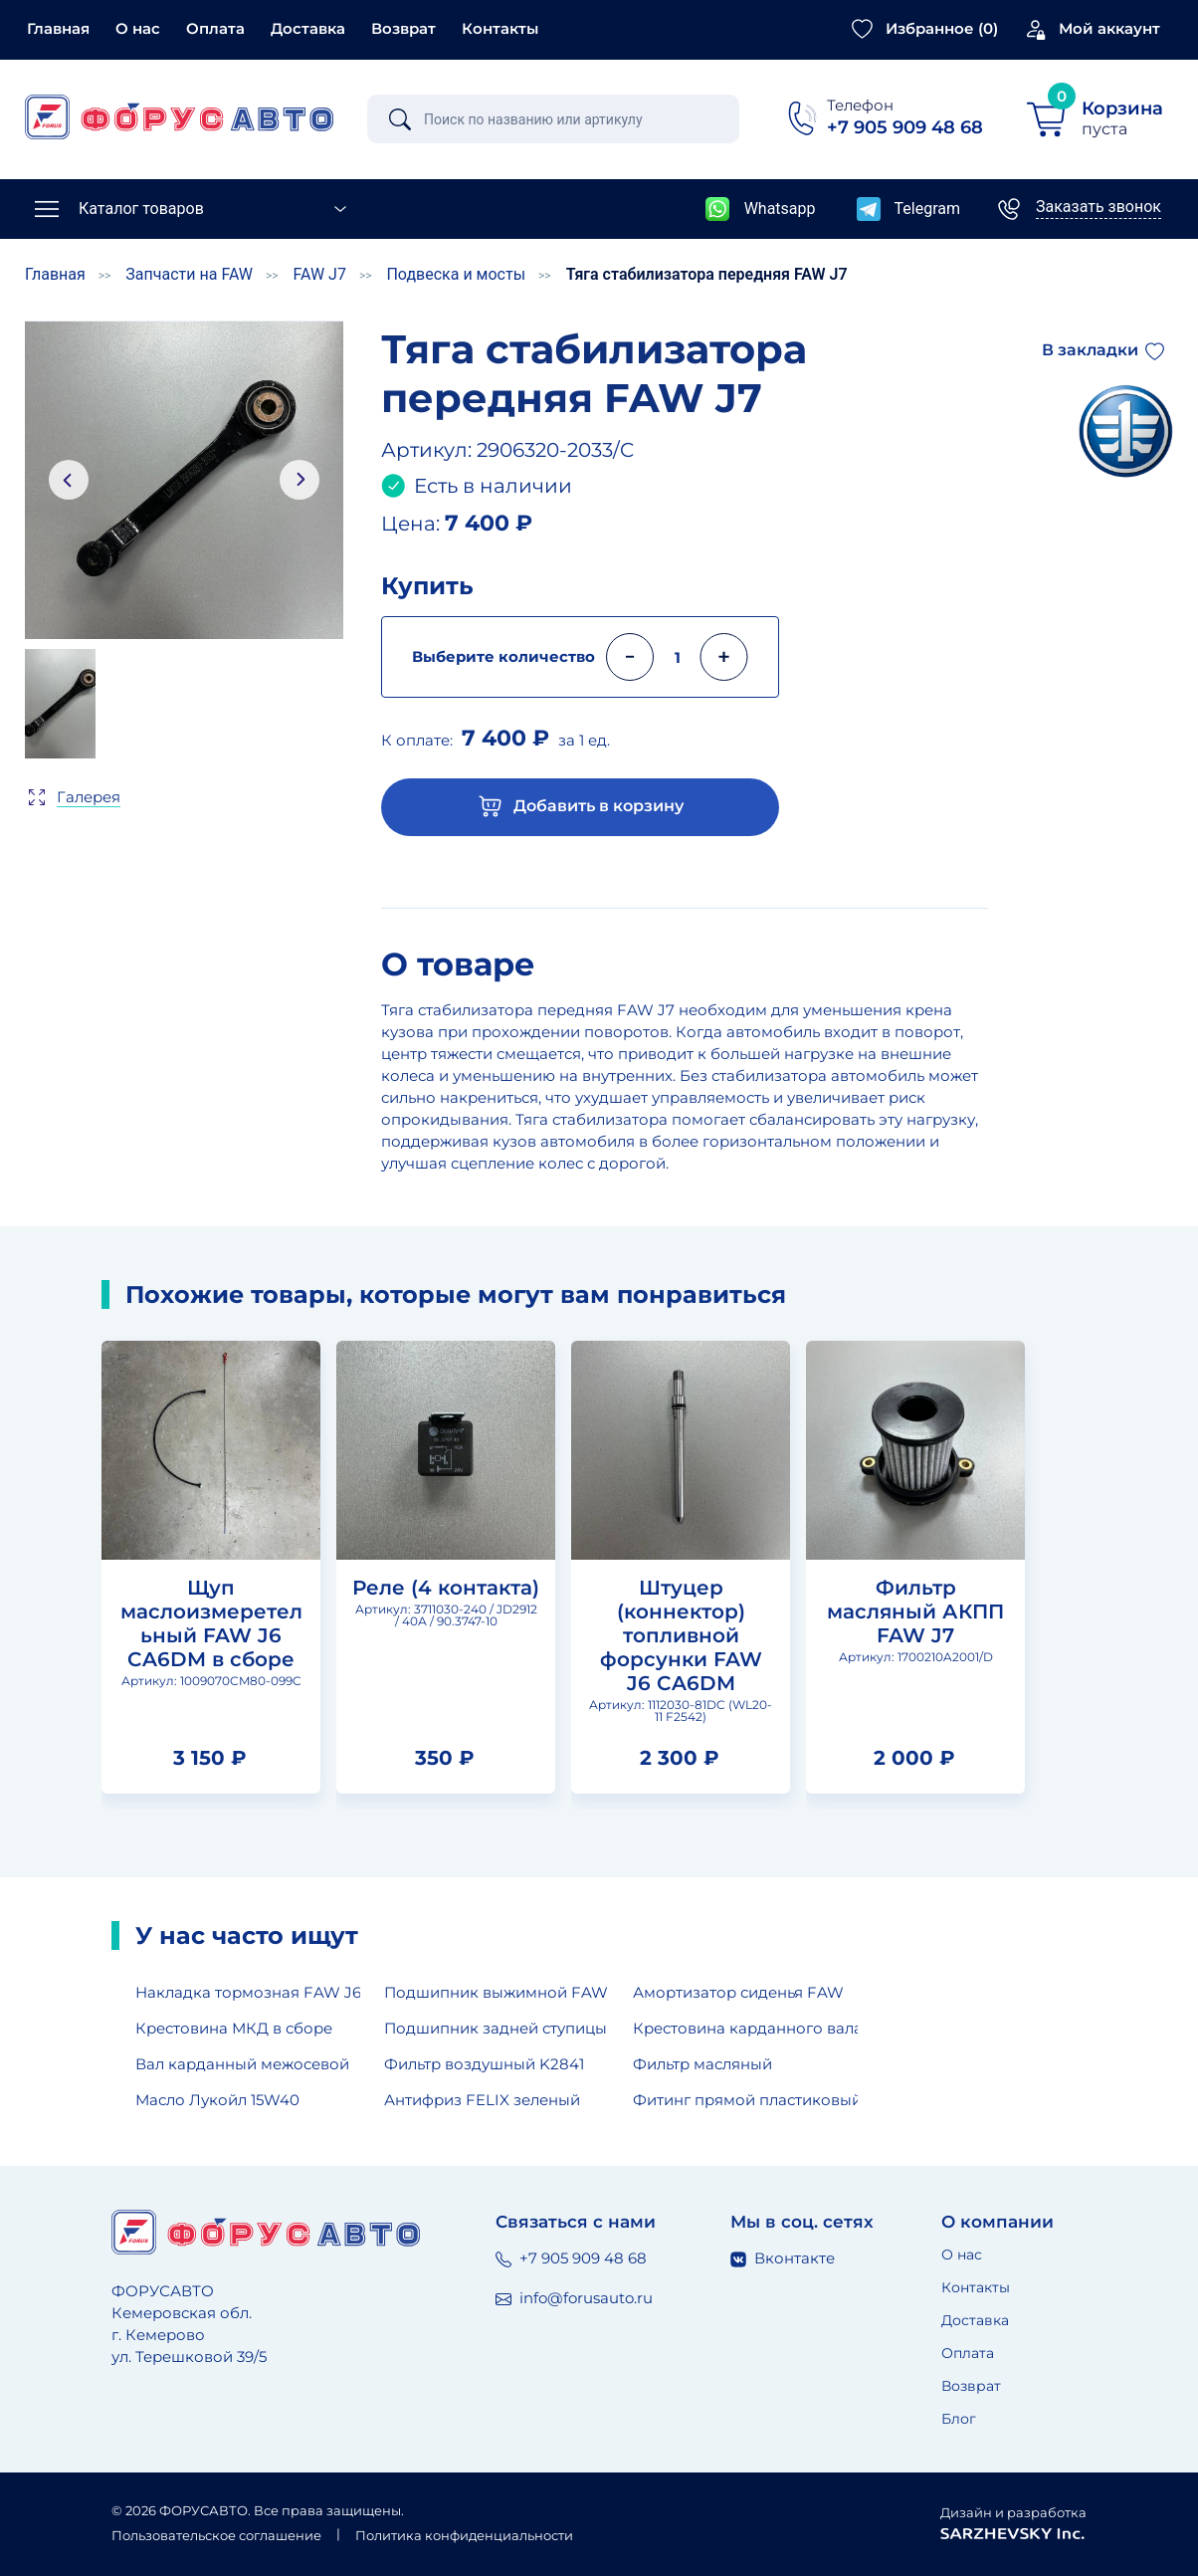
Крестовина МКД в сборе (233, 2028)
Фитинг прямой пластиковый (745, 2099)
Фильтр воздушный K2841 (484, 2063)
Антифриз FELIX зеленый (482, 2099)
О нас (137, 28)
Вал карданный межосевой (242, 2063)
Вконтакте (782, 2258)
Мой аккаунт (1109, 28)
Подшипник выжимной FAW (496, 1992)
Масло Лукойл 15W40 (217, 2099)
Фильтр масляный (702, 2063)
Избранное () (942, 28)
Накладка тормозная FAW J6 (247, 1992)
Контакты (500, 28)
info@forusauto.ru (574, 2297)
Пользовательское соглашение (216, 2535)
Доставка (308, 28)
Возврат (403, 28)
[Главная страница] (179, 117)
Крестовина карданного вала (745, 2028)
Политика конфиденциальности (464, 2535)
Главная (58, 28)
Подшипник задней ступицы (495, 2028)
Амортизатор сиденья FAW (738, 1992)
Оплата (215, 28)
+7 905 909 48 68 (571, 2258)
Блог (958, 2419)
